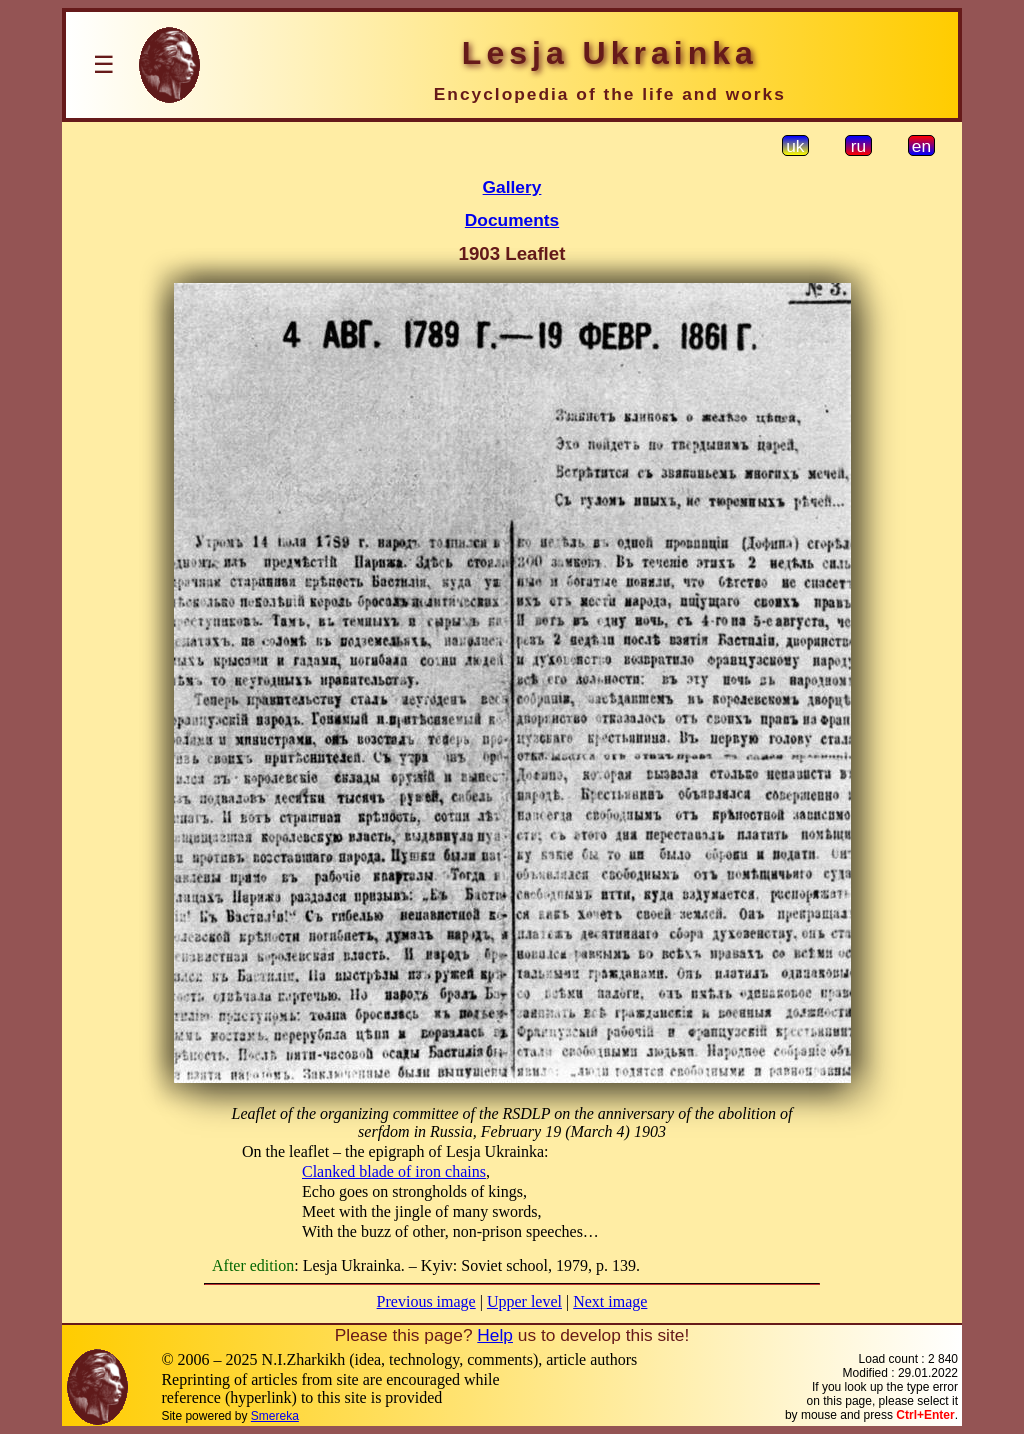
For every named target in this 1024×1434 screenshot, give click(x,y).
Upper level (524, 1301)
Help (495, 1335)
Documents (512, 220)
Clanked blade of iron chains (394, 1171)
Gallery (512, 187)
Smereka (275, 1416)
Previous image (426, 1301)
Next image (610, 1301)
